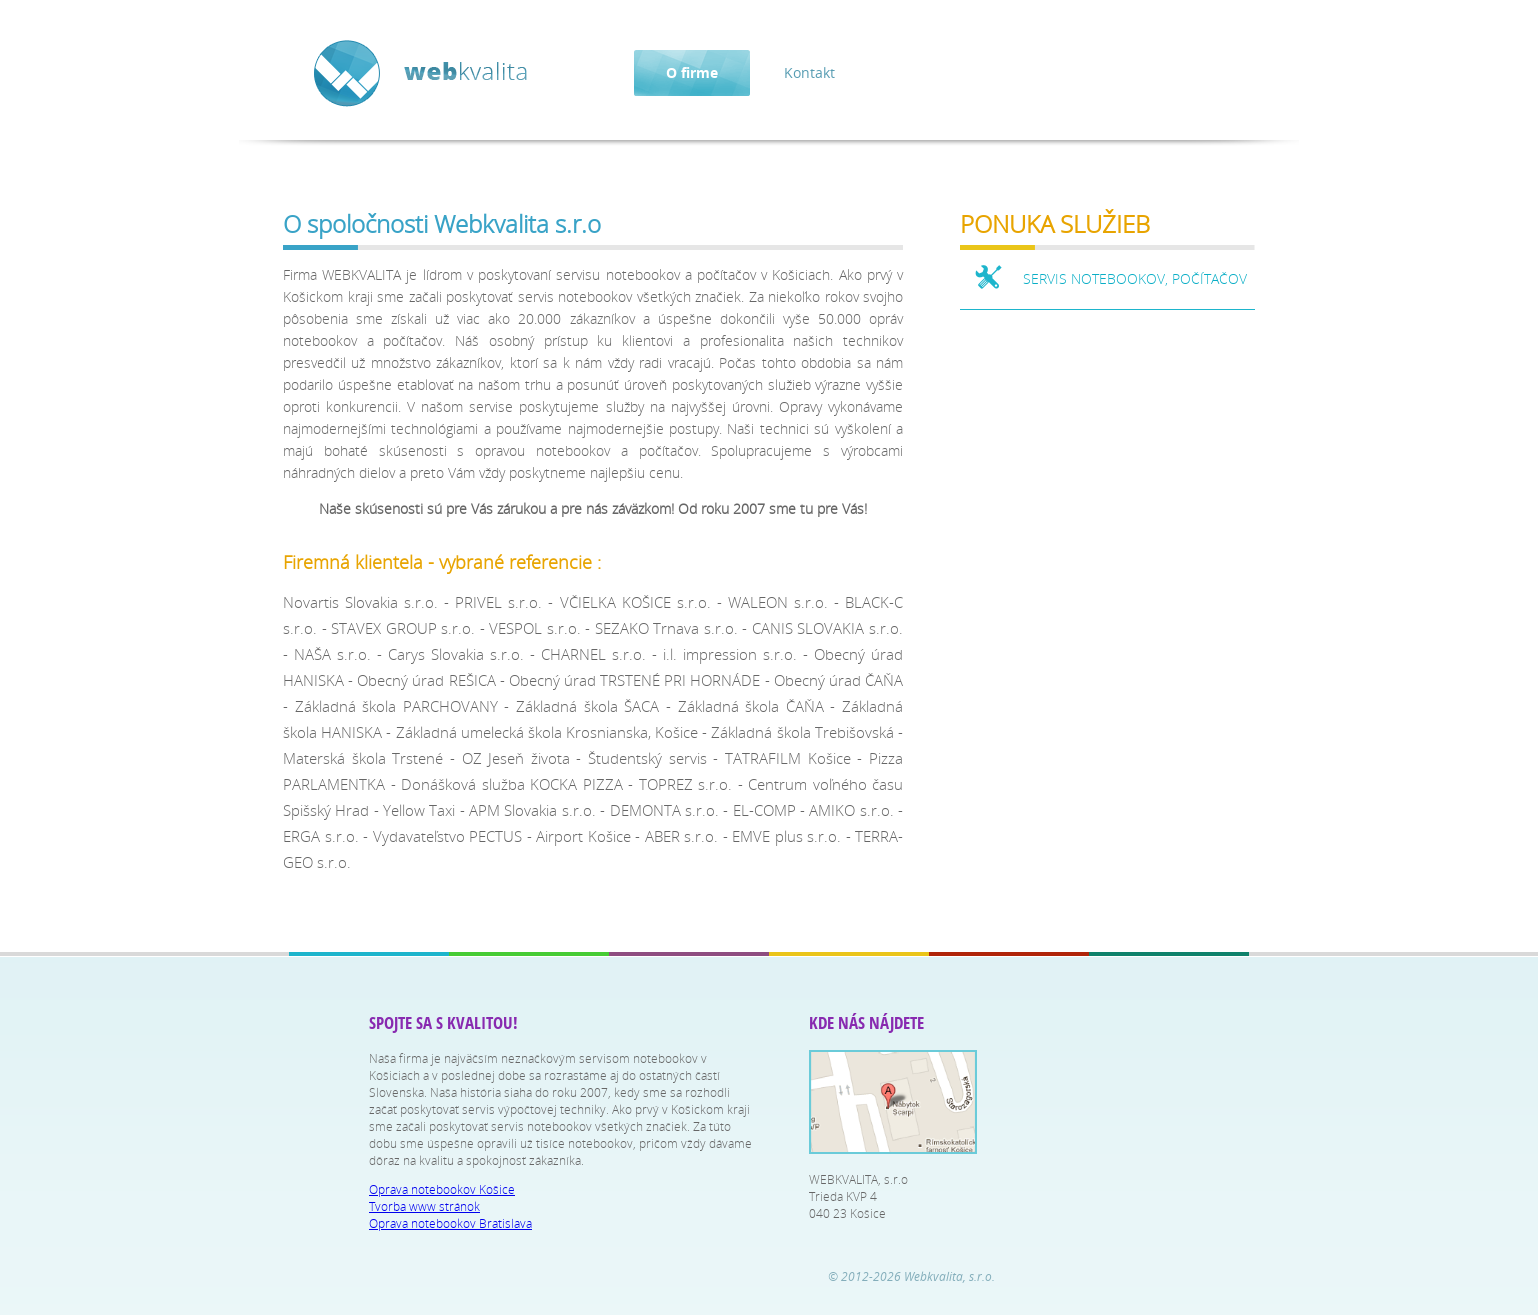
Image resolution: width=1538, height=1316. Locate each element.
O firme (692, 72)
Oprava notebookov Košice (442, 1189)
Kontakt (809, 72)
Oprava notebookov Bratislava (450, 1223)
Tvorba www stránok (424, 1206)
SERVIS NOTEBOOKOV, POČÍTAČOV (1135, 278)
